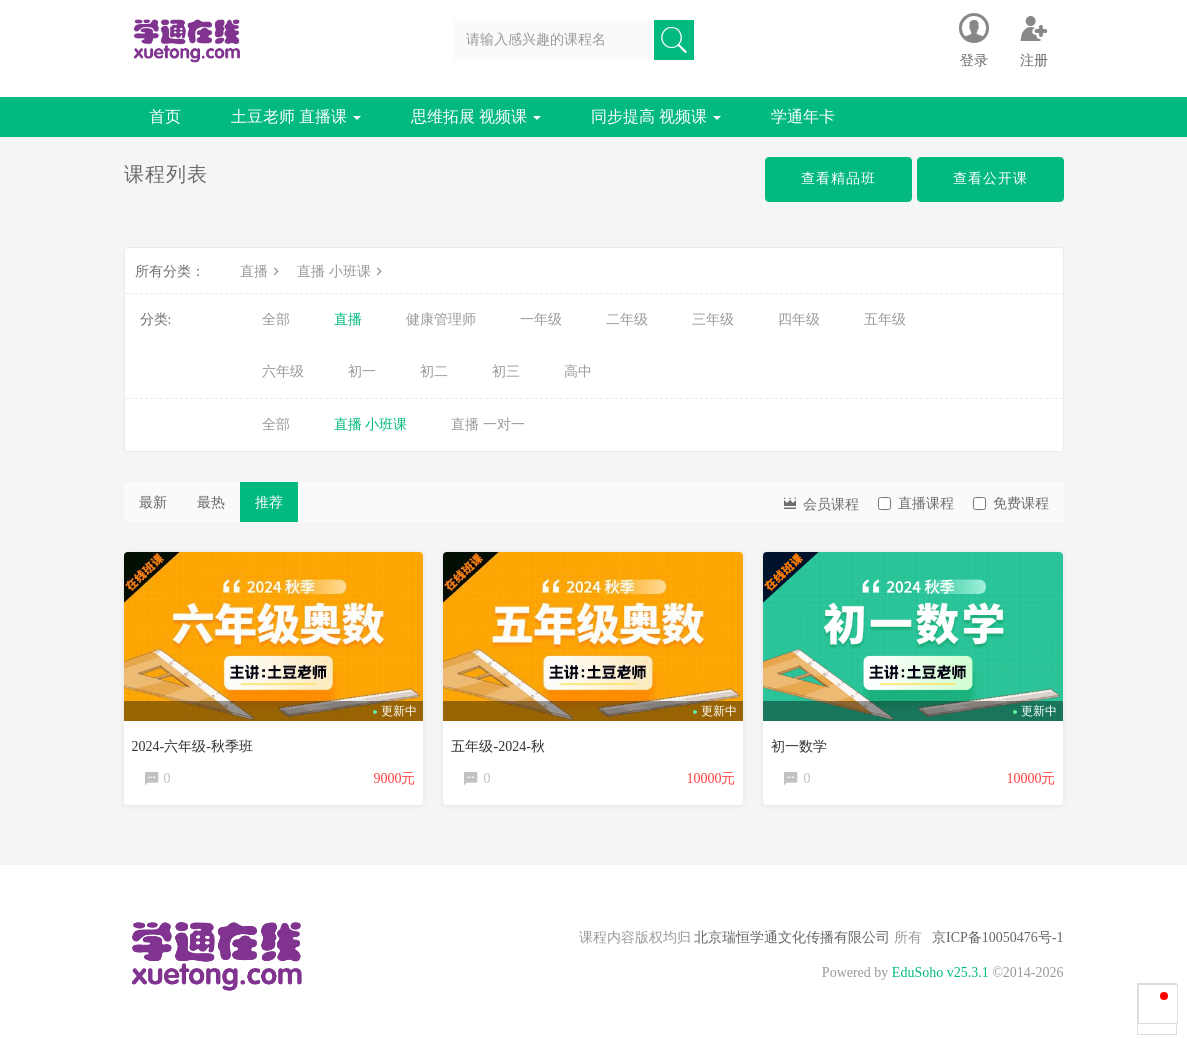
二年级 (627, 319)
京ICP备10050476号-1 (997, 937)
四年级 (799, 319)
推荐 (269, 502)
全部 (276, 319)
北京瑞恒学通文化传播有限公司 (792, 937)
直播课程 (916, 503)
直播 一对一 (488, 424)
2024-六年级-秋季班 (192, 746)
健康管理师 (441, 319)
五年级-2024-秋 (497, 746)
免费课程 (1011, 503)
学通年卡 (803, 116)
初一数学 (799, 746)
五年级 (885, 319)
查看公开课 (990, 178)
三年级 (713, 319)
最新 (153, 502)
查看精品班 (838, 178)
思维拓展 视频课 (476, 116)
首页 (165, 116)
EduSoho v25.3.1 (940, 972)
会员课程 (820, 502)
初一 (362, 371)
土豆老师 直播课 (296, 116)
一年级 (541, 319)
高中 (578, 371)
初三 (506, 371)
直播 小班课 (342, 271)
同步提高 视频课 (656, 116)
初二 (434, 371)
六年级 (283, 371)
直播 (262, 271)
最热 (211, 502)
